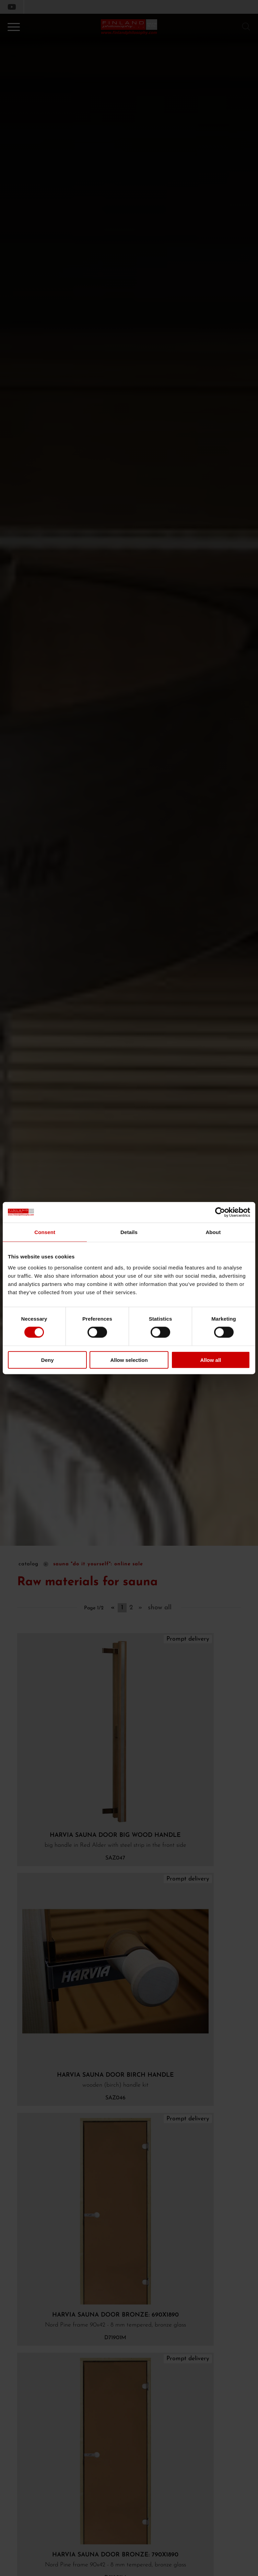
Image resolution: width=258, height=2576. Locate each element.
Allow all (210, 1360)
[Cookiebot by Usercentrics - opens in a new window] (220, 1212)
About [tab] (213, 1232)
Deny (47, 1360)
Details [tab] (129, 1232)
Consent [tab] (44, 1232)
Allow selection (129, 1360)
